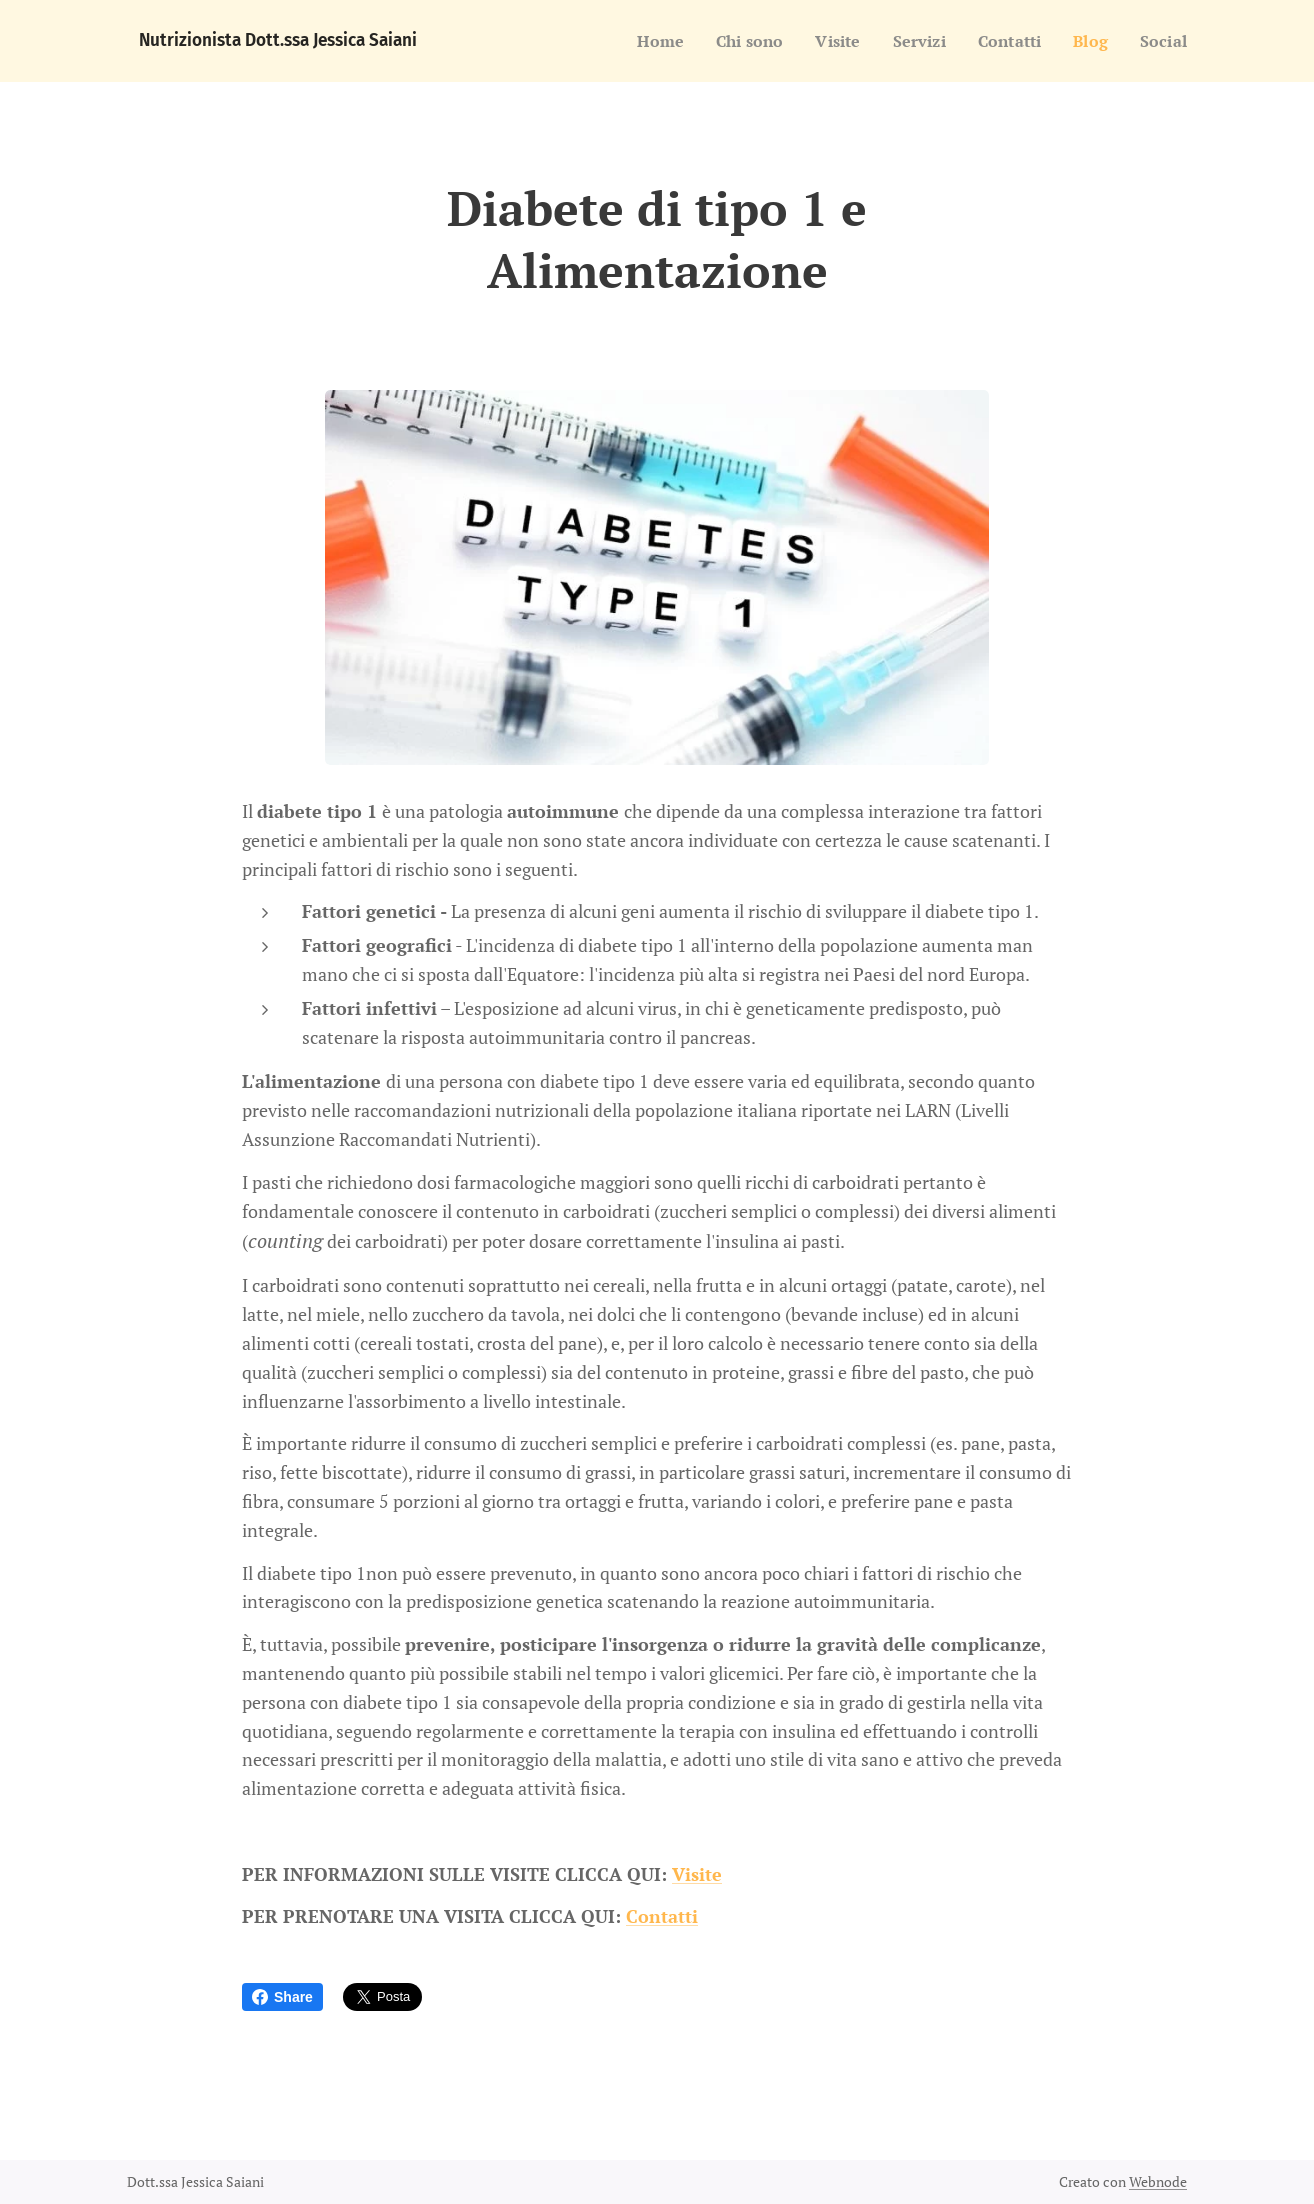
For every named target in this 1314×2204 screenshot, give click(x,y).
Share (282, 1997)
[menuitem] (641, 41)
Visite (697, 1873)
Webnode (1158, 2181)
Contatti (662, 1916)
